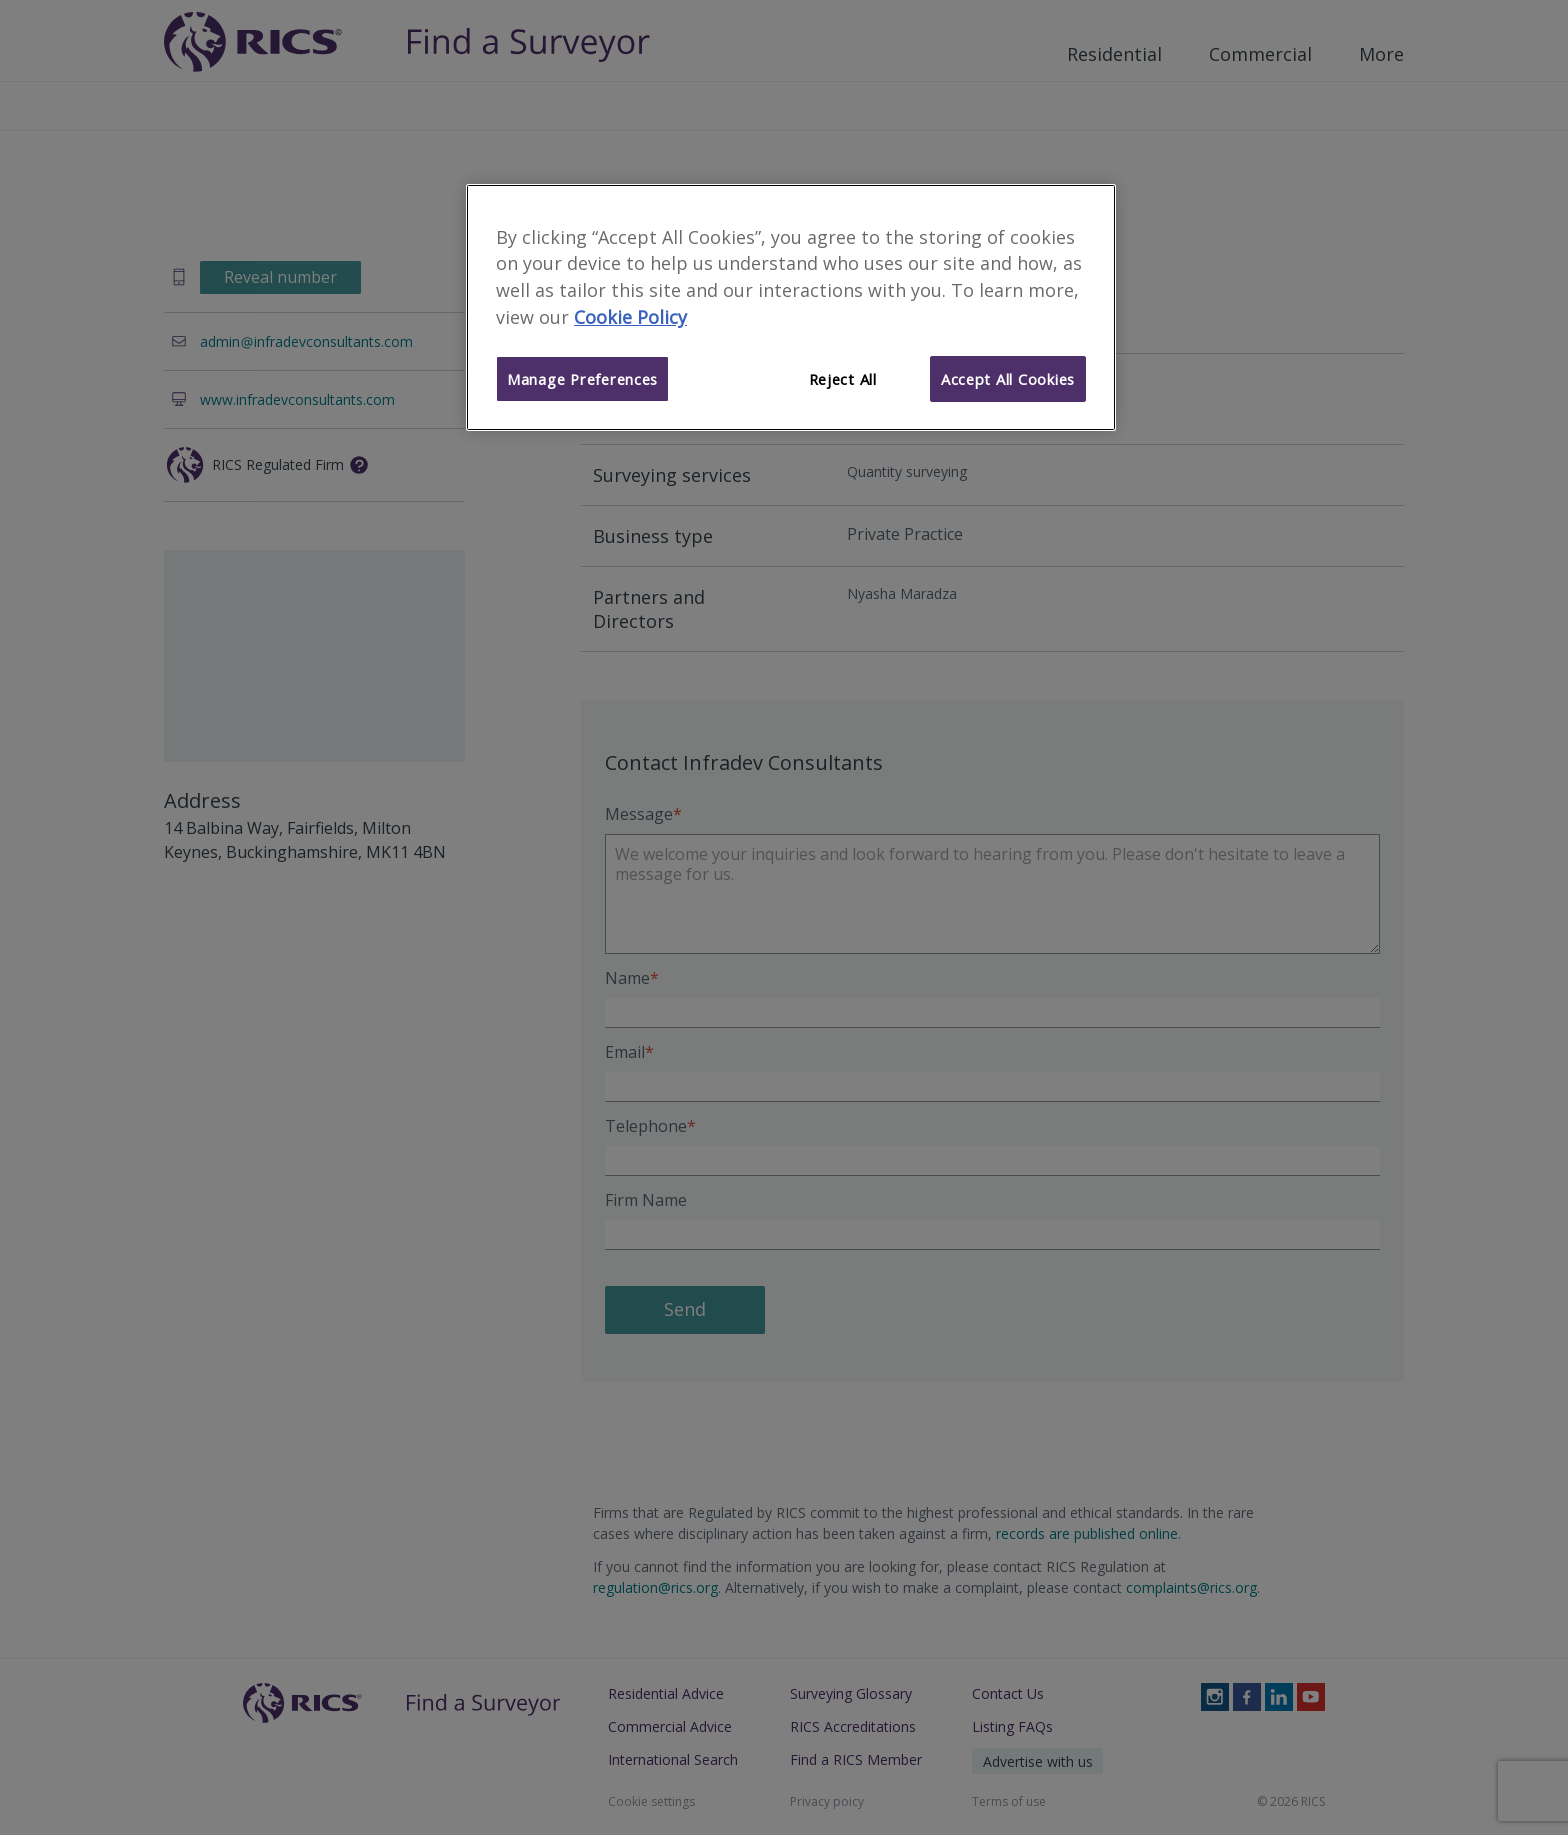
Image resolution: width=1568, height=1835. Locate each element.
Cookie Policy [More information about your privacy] (630, 317)
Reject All (843, 379)
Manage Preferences (582, 379)
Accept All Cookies (1008, 379)
